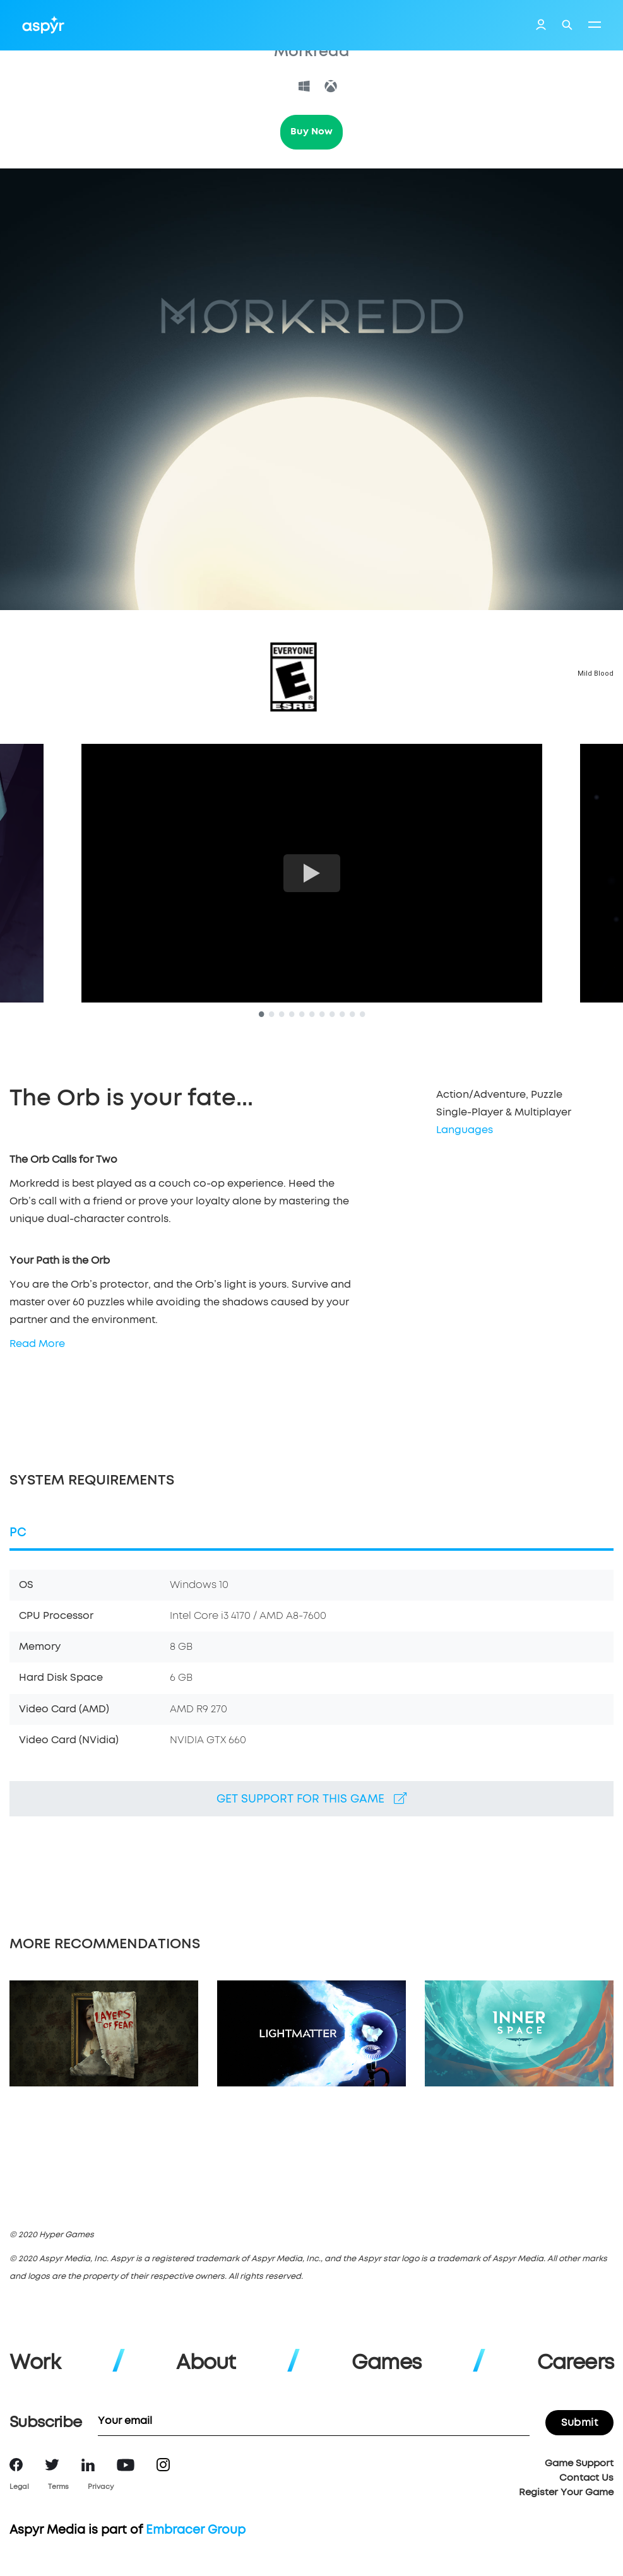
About (205, 2363)
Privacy (101, 2486)
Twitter (52, 2465)
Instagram (163, 2464)
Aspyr (43, 24)
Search (567, 25)
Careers (575, 2363)
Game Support (579, 2463)
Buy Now (311, 131)
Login (541, 26)
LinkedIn (88, 2465)
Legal (19, 2486)
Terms (58, 2486)
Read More (37, 1344)
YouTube (125, 2465)
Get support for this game (311, 1798)
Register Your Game (566, 2492)
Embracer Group (196, 2530)
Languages (464, 1130)
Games (386, 2363)
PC (18, 1533)
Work (35, 2363)
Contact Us (586, 2478)
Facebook (16, 2464)
